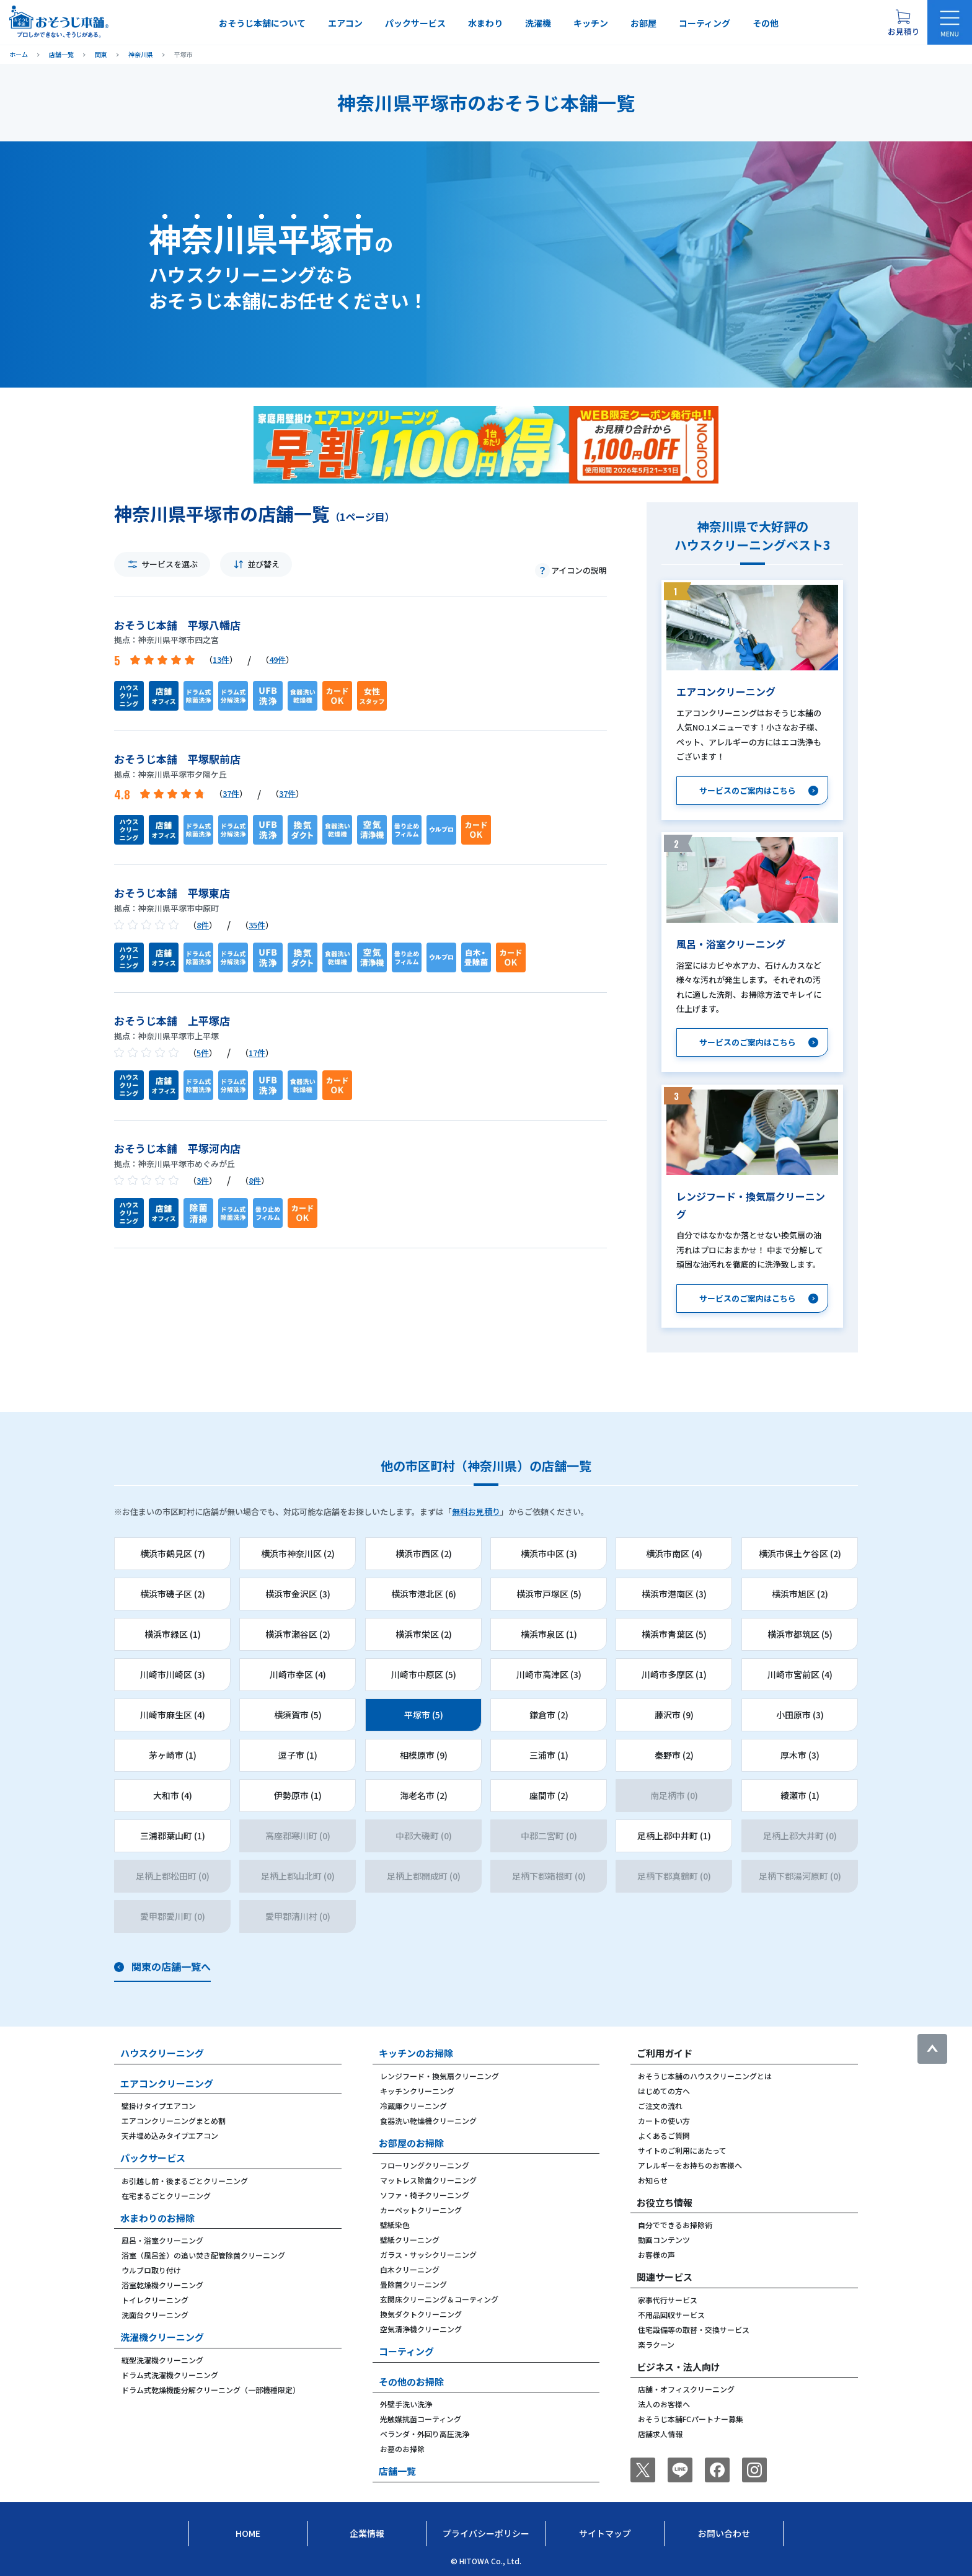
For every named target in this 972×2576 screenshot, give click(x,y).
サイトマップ (605, 2533)
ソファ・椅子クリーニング (424, 2195)
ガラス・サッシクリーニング (428, 2254)
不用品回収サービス (671, 2314)
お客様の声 (656, 2254)
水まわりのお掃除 (157, 2217)
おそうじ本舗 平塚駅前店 (177, 758)
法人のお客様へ (664, 2404)
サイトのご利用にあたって (682, 2150)
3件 (203, 1180)
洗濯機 (538, 23)
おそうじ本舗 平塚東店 (172, 892)
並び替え (263, 564)
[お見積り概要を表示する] (903, 22)
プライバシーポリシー (486, 2533)
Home (248, 2533)
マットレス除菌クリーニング (428, 2180)
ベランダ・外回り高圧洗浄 (424, 2433)
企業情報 (367, 2533)
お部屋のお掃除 (411, 2142)
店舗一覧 (397, 2470)
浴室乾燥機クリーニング (162, 2285)
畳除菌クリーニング (413, 2284)
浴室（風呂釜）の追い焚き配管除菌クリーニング (203, 2255)
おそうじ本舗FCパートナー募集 (690, 2419)
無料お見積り (476, 1511)
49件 (277, 659)
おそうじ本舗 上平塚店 (172, 1020)
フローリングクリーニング (424, 2165)
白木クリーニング (410, 2269)
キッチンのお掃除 (416, 2052)
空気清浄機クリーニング (421, 2329)
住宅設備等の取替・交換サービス (693, 2329)
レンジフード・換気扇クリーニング (439, 2076)
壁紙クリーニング (410, 2239)
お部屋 (643, 23)
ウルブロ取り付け (151, 2270)
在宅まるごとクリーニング (166, 2195)
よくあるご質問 (664, 2135)
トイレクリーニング (155, 2299)
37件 (231, 793)
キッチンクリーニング (417, 2090)
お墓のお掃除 (402, 2448)
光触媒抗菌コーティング (420, 2419)
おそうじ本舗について (262, 23)
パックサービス (415, 23)
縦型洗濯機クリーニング (162, 2360)
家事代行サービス (667, 2299)
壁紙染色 (395, 2224)
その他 (766, 23)
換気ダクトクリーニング (421, 2314)
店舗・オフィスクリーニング (686, 2389)
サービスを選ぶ (169, 564)
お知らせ (653, 2180)
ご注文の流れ (660, 2105)
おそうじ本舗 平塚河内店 (177, 1148)
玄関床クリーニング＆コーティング (439, 2299)
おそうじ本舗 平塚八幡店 (177, 625)
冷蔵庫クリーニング (413, 2105)
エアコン (345, 23)
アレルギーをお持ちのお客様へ (690, 2165)
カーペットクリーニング (421, 2210)
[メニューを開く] (949, 22)
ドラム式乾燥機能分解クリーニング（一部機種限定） (211, 2389)
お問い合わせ (724, 2533)
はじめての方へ (664, 2090)
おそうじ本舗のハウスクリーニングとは (705, 2076)
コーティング (704, 23)
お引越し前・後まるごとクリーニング (185, 2180)
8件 (203, 925)
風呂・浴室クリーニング (162, 2240)
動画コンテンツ (664, 2239)
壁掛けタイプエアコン (159, 2105)
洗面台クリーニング (155, 2314)
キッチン (590, 23)
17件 (257, 1053)
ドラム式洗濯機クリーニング (170, 2374)
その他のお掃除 (411, 2381)
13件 (221, 659)
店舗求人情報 (660, 2433)
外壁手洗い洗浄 (406, 2404)
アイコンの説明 (579, 570)
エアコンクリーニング (166, 2083)
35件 (257, 925)
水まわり (485, 23)
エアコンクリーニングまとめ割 (174, 2120)
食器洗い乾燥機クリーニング (428, 2120)
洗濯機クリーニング (162, 2336)
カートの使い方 (664, 2120)
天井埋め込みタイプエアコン (170, 2135)
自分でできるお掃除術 (675, 2224)
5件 (203, 1053)
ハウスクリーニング (162, 2052)
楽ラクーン (656, 2344)
